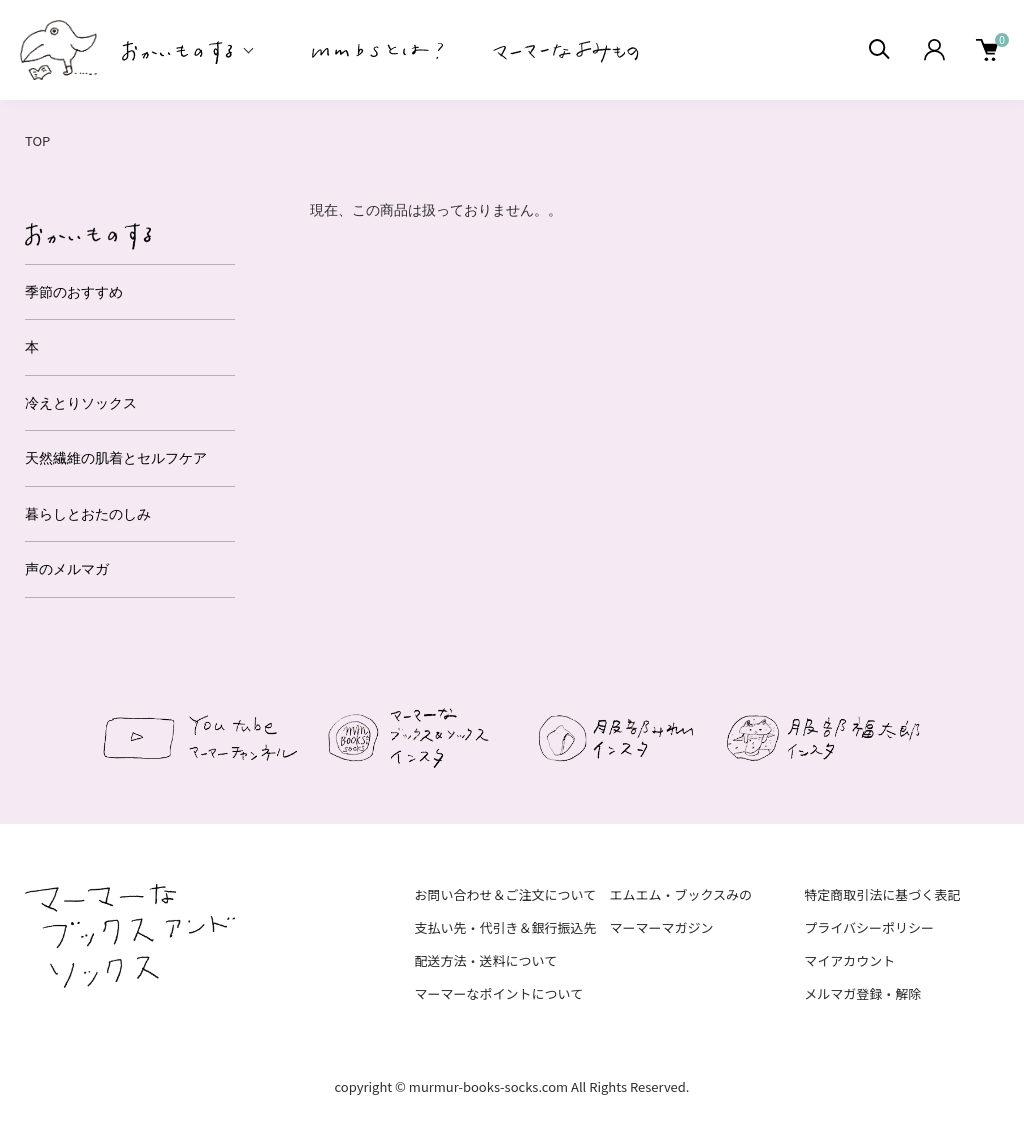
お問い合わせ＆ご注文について (506, 894)
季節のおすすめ (74, 292)
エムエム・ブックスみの (680, 894)
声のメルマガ (67, 569)
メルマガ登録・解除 (862, 993)
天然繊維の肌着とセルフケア (116, 458)
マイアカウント (849, 960)
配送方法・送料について (486, 960)
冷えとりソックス (81, 403)
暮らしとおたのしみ (88, 514)
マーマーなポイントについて (499, 993)
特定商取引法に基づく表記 (882, 894)
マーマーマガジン (661, 927)
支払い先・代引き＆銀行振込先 (506, 927)
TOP (37, 140)
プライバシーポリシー (869, 927)
